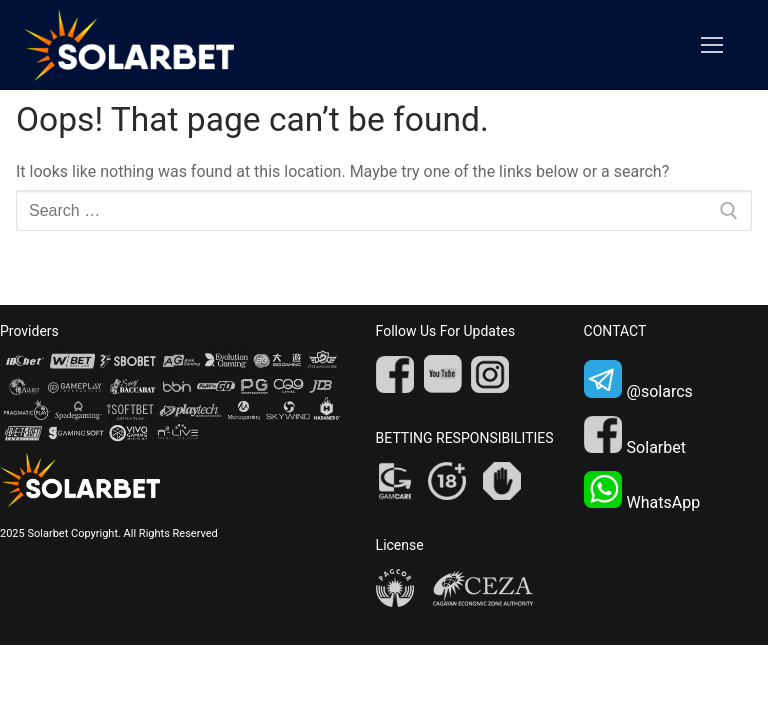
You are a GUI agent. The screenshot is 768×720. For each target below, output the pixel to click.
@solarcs (638, 380)
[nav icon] (712, 45)
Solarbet (635, 436)
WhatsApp (642, 491)
